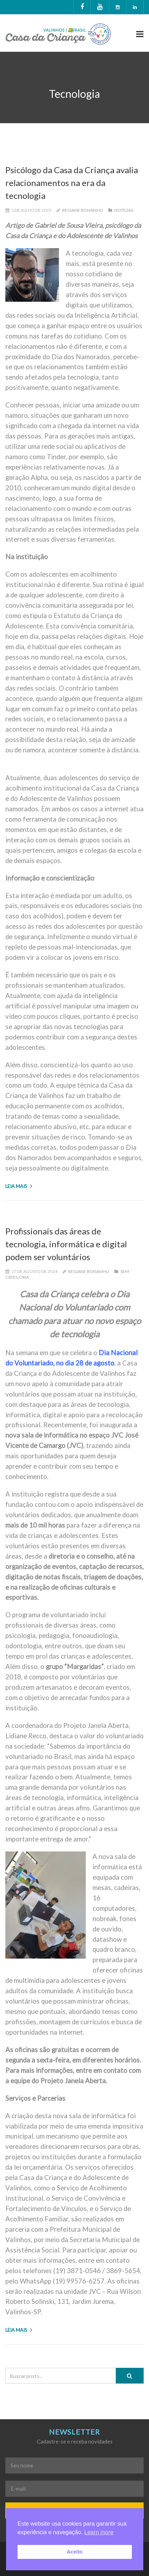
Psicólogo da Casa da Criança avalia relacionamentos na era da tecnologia (71, 183)
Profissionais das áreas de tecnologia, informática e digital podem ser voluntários (66, 1244)
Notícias (123, 210)
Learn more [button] (99, 2532)
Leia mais (18, 1186)
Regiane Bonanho (82, 210)
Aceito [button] (75, 2552)
